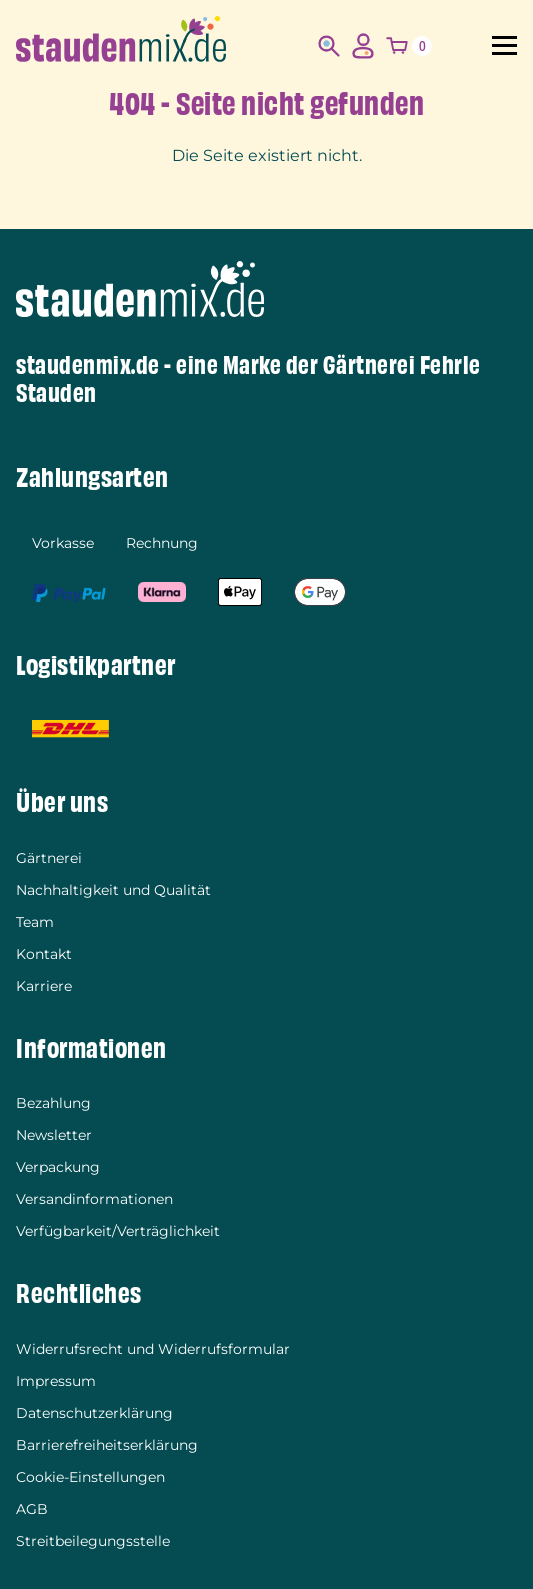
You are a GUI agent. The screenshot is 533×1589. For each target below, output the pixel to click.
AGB (32, 1509)
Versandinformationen (94, 1199)
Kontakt (44, 954)
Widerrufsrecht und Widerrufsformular (153, 1349)
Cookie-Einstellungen (90, 1477)
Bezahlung (53, 1103)
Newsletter (54, 1135)
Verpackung (58, 1167)
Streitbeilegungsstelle (93, 1541)
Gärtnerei (49, 858)
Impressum (56, 1381)
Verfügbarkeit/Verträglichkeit (118, 1231)
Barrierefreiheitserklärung (107, 1445)
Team (35, 922)
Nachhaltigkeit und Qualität (113, 890)
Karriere (44, 986)
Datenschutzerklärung (94, 1413)
